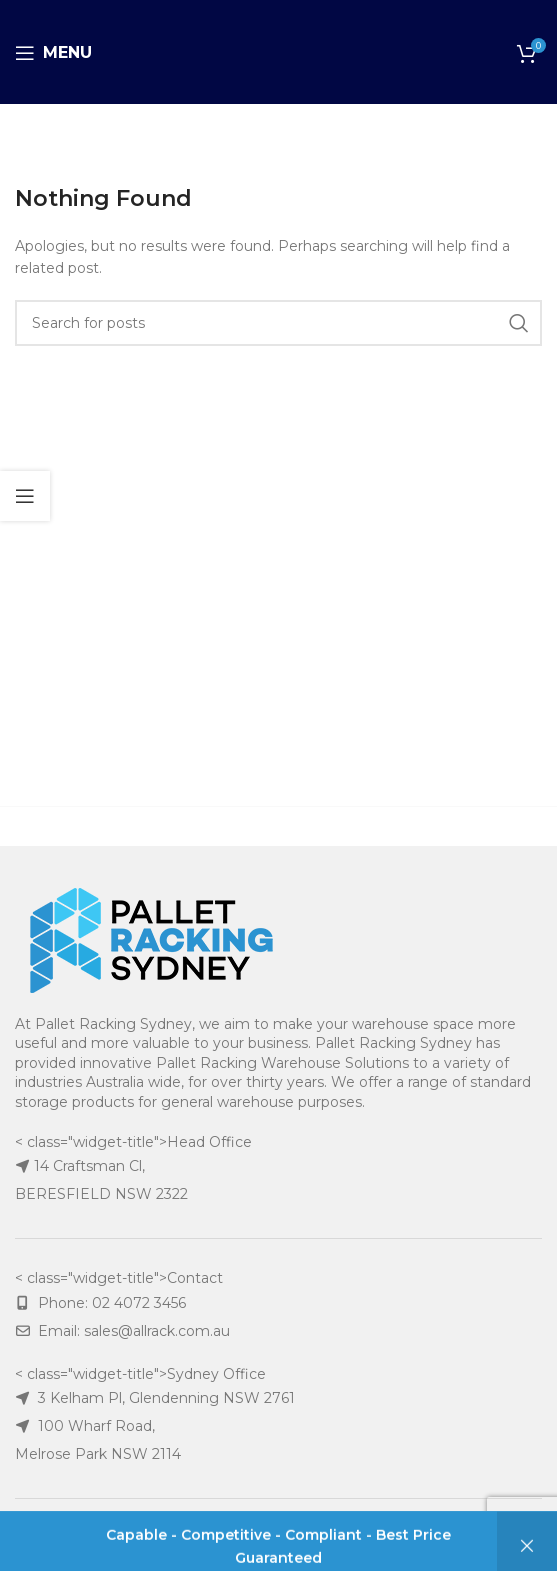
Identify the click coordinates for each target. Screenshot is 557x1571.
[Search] (278, 323)
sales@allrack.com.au (157, 1331)
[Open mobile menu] (53, 53)
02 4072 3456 (139, 1303)
